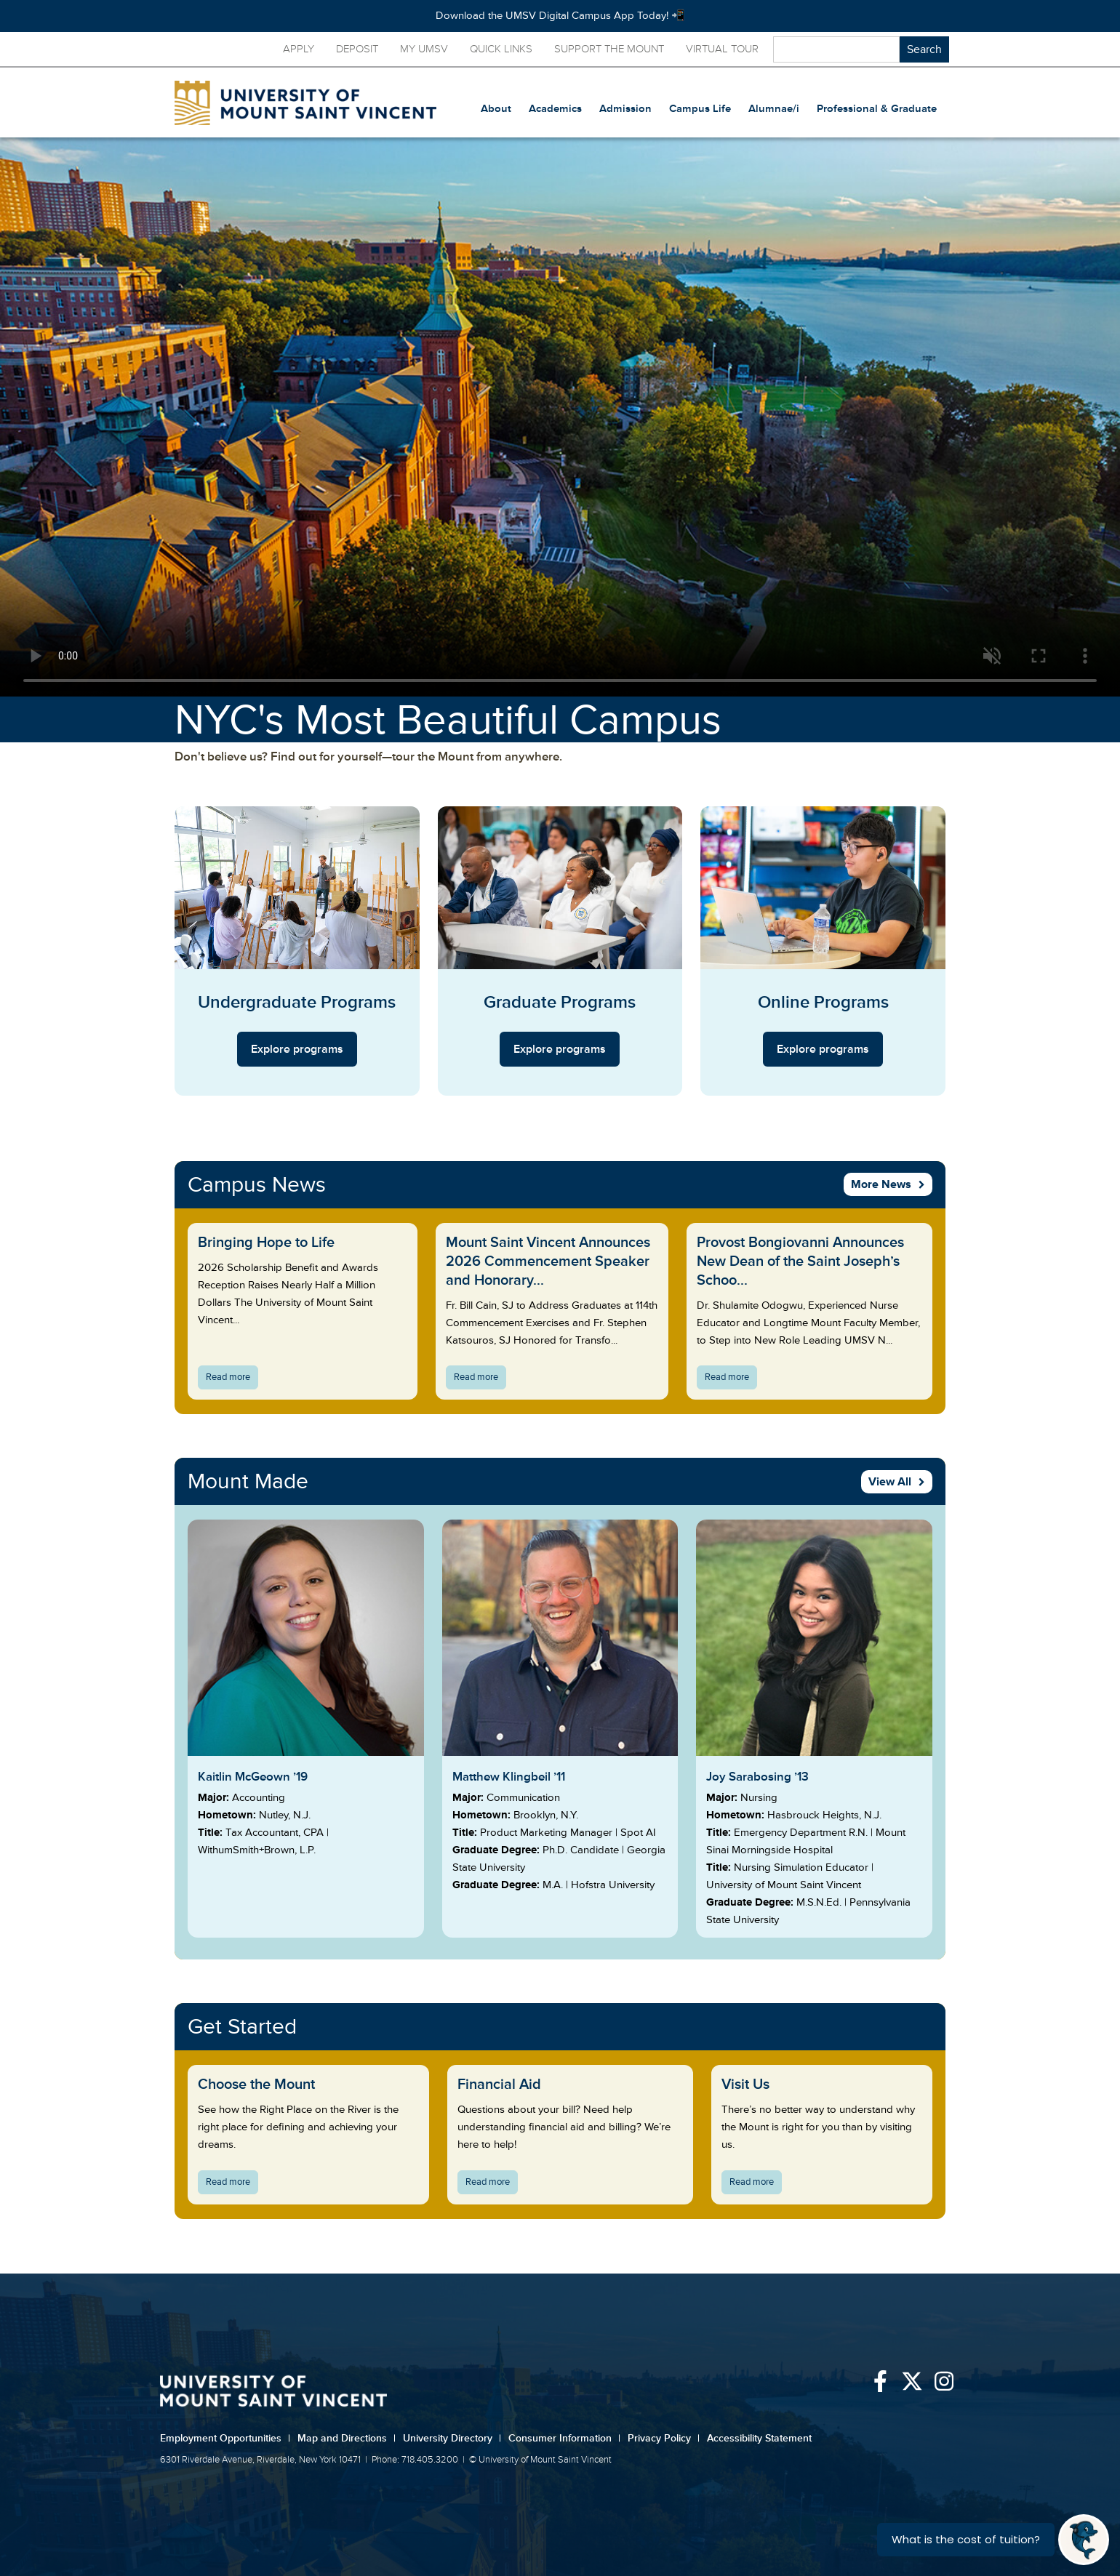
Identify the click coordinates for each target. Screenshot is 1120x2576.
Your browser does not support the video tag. (560, 417)
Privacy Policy (664, 2438)
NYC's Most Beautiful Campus (448, 721)
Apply (298, 49)
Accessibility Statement (759, 2438)
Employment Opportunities (225, 2438)
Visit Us (745, 2084)
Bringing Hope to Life (266, 1242)
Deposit (357, 49)
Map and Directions (346, 2438)
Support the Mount (609, 49)
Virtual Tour (722, 49)
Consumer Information (564, 2438)
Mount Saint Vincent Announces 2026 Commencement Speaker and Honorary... (548, 1261)
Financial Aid (499, 2084)
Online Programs (823, 1002)
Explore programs (297, 1049)
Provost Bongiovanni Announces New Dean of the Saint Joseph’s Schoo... (800, 1261)
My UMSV (424, 49)
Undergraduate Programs (297, 1002)
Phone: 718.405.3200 (415, 2459)
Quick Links (501, 49)
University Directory (452, 2438)
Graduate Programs (560, 1002)
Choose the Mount (256, 2084)
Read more (232, 1379)
